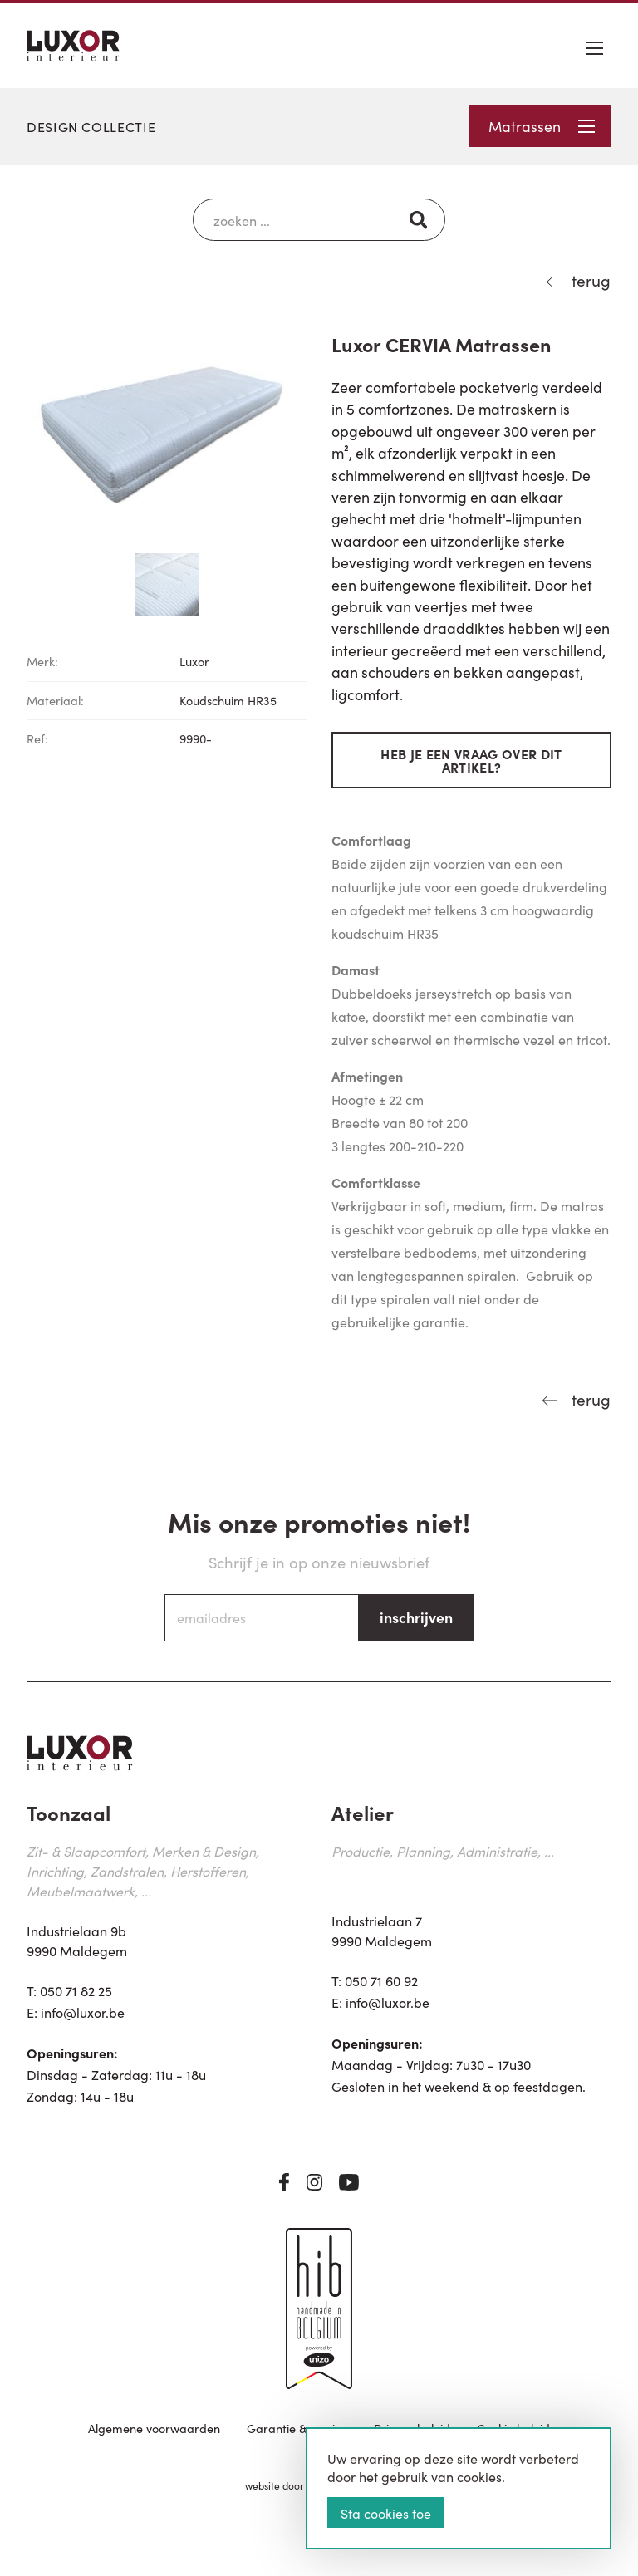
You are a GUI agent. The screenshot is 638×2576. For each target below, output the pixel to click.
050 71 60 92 (381, 1980)
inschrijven (416, 1617)
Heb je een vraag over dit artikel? (471, 760)
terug (591, 279)
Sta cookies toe (386, 2513)
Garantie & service (297, 2429)
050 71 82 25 (76, 1990)
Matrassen (541, 125)
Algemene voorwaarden (154, 2429)
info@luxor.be (83, 2012)
